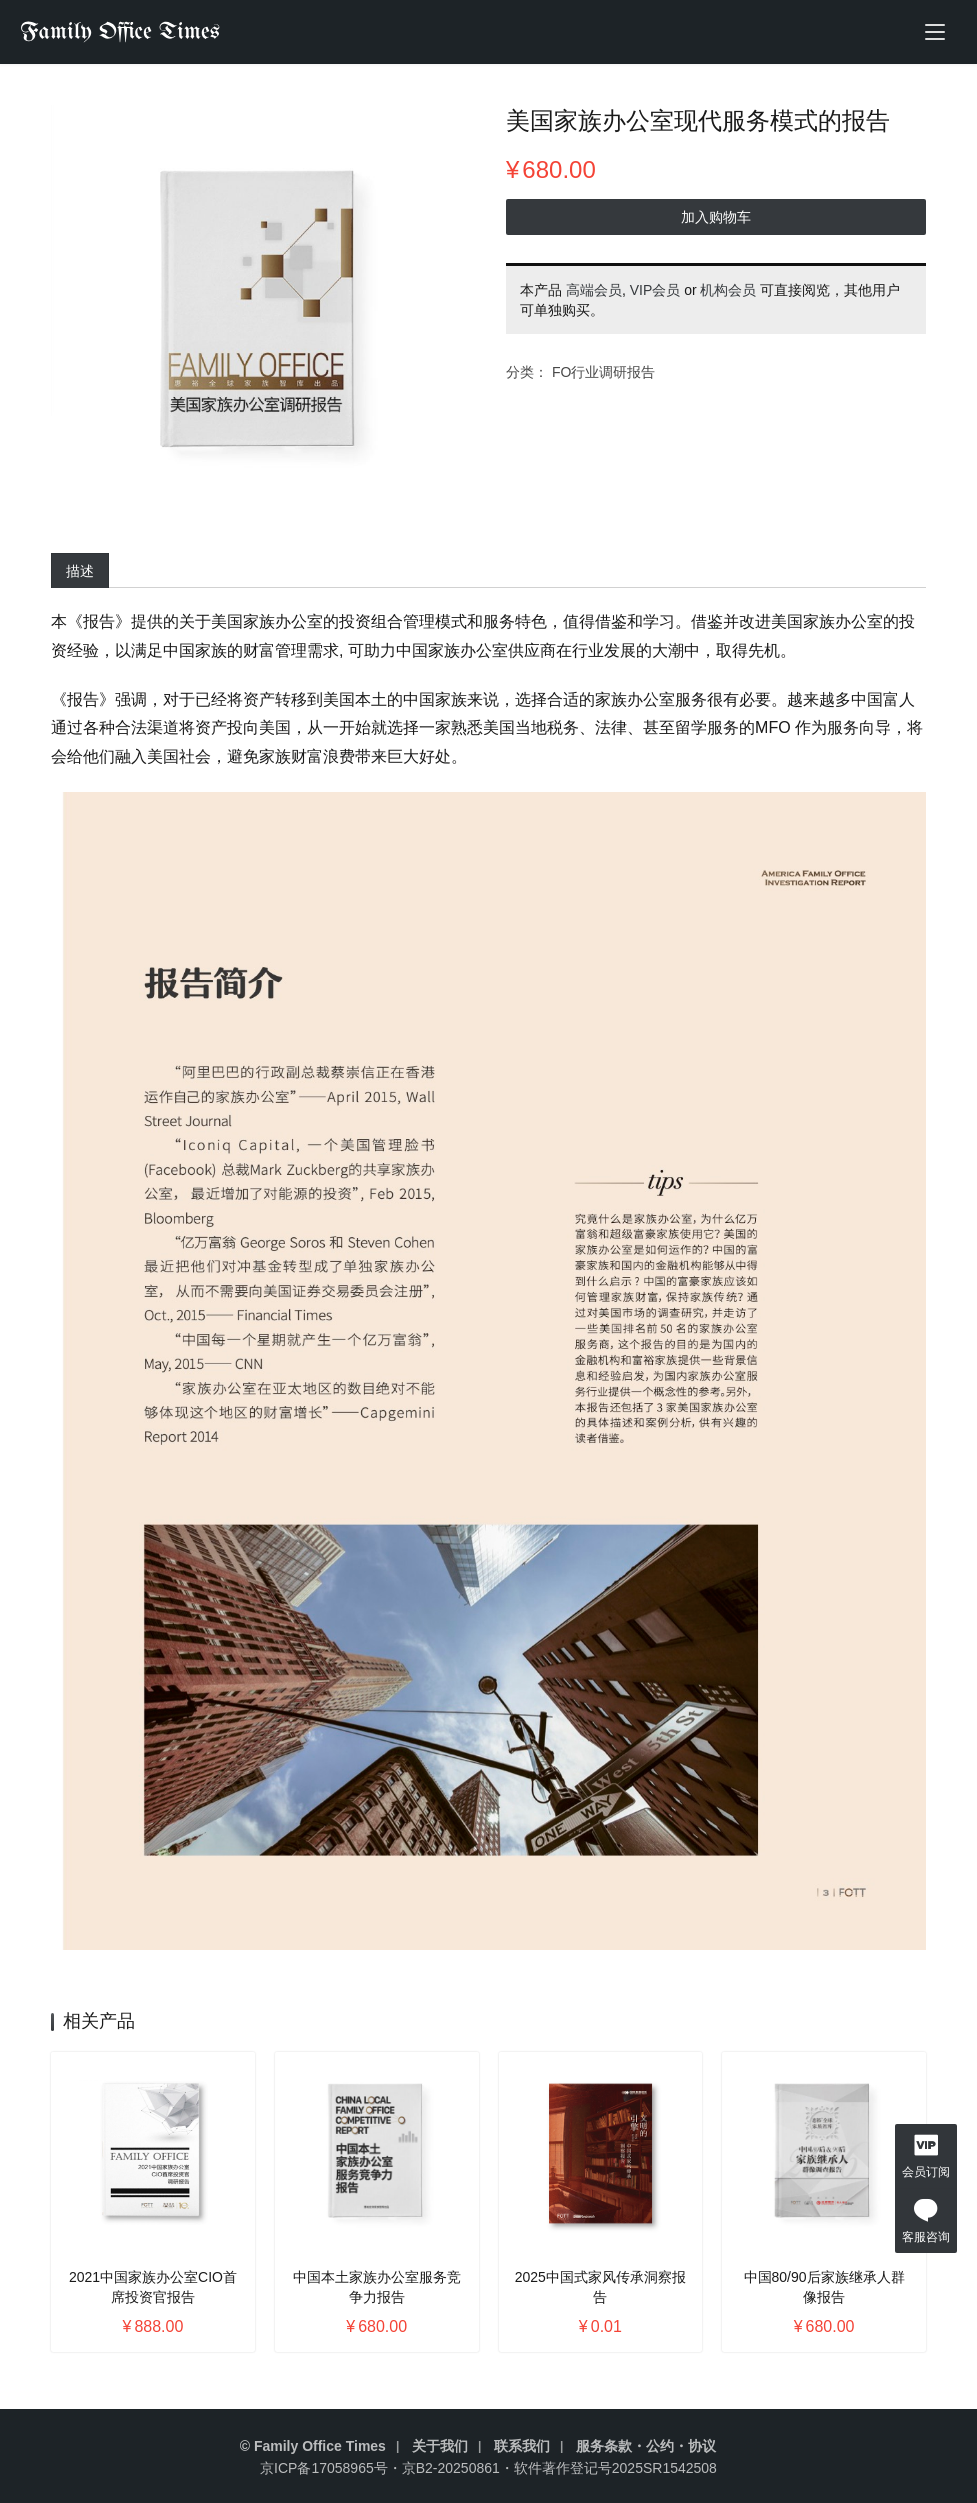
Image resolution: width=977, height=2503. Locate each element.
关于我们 (440, 2446)
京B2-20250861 (451, 2468)
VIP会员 (655, 294)
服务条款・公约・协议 (646, 2446)
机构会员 (728, 294)
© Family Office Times (313, 2446)
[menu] (935, 32)
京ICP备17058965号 (324, 2468)
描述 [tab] (84, 571)
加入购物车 (714, 221)
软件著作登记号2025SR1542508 (615, 2468)
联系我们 (522, 2446)
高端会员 (594, 294)
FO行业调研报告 (603, 376)
